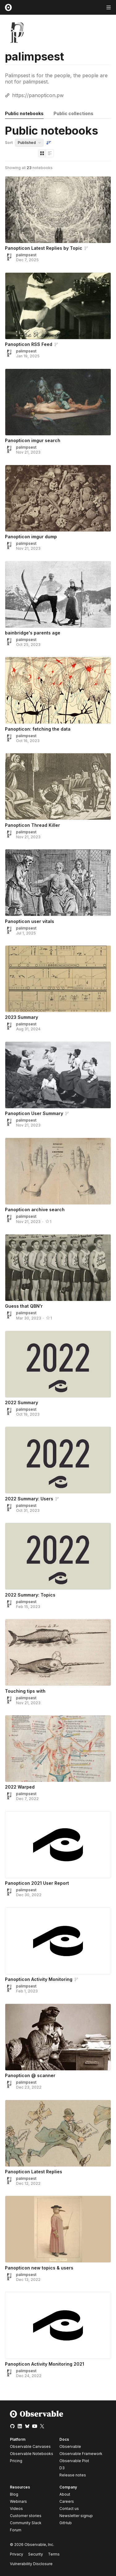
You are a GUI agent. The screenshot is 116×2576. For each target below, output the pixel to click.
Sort (9, 142)
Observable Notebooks (31, 2453)
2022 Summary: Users (29, 1498)
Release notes (72, 2475)
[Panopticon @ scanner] (58, 2037)
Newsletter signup (76, 2516)
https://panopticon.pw (38, 95)
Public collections (73, 113)
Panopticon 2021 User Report (37, 1883)
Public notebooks (24, 113)
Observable (70, 2446)
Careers (66, 2501)
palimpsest (26, 255)
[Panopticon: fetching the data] (58, 690)
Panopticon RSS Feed (28, 344)
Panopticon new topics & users (39, 2267)
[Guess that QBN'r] (58, 1267)
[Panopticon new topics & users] (58, 2229)
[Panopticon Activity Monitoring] (58, 1940)
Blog (14, 2494)
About (64, 2494)
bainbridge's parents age (32, 632)
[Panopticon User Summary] (58, 1075)
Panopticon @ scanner (30, 2075)
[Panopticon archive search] (58, 1171)
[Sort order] (48, 142)
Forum (15, 2530)
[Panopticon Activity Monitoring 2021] (58, 2325)
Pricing (16, 2460)
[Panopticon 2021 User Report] (58, 1844)
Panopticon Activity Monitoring (38, 1979)
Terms (54, 2554)
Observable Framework (80, 2453)
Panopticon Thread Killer (32, 825)
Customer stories (25, 2515)
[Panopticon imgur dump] (58, 498)
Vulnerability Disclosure (31, 2563)
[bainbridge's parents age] (58, 594)
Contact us (69, 2509)
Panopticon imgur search (32, 440)
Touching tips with (25, 1691)
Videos (16, 2508)
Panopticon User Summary (34, 1113)
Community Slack (25, 2522)
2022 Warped (20, 1787)
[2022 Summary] (58, 1364)
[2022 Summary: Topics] (58, 1556)
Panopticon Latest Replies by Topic (43, 248)
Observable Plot (74, 2460)
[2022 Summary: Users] (58, 1460)
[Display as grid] (42, 153)
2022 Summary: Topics (30, 1594)
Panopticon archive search (35, 1209)
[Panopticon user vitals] (58, 882)
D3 (62, 2468)
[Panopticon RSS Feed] (58, 305)
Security (35, 2554)
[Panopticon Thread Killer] (58, 786)
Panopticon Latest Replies (33, 2171)
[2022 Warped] (58, 1748)
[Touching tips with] (58, 1652)
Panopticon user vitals (29, 921)
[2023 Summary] (58, 978)
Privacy (16, 2554)
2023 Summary (21, 1017)
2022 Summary (21, 1402)
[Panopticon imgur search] (58, 402)
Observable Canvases (30, 2446)
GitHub (65, 2522)
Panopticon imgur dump (31, 536)
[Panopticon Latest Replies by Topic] (58, 209)
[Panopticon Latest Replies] (58, 2133)
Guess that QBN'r (24, 1306)
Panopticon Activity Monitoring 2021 (44, 2364)
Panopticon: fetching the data (38, 729)
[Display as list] (50, 153)
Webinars (18, 2501)
